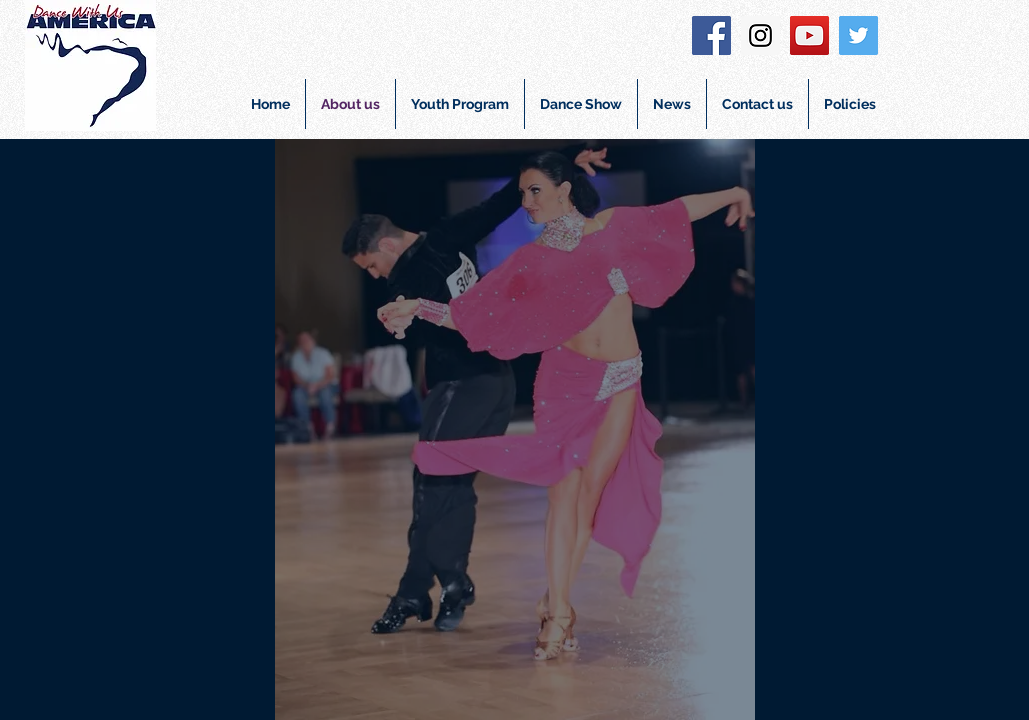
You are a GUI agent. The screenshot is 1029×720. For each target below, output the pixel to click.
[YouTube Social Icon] (809, 35)
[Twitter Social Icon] (858, 35)
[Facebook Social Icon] (711, 35)
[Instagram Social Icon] (760, 35)
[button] (460, 104)
